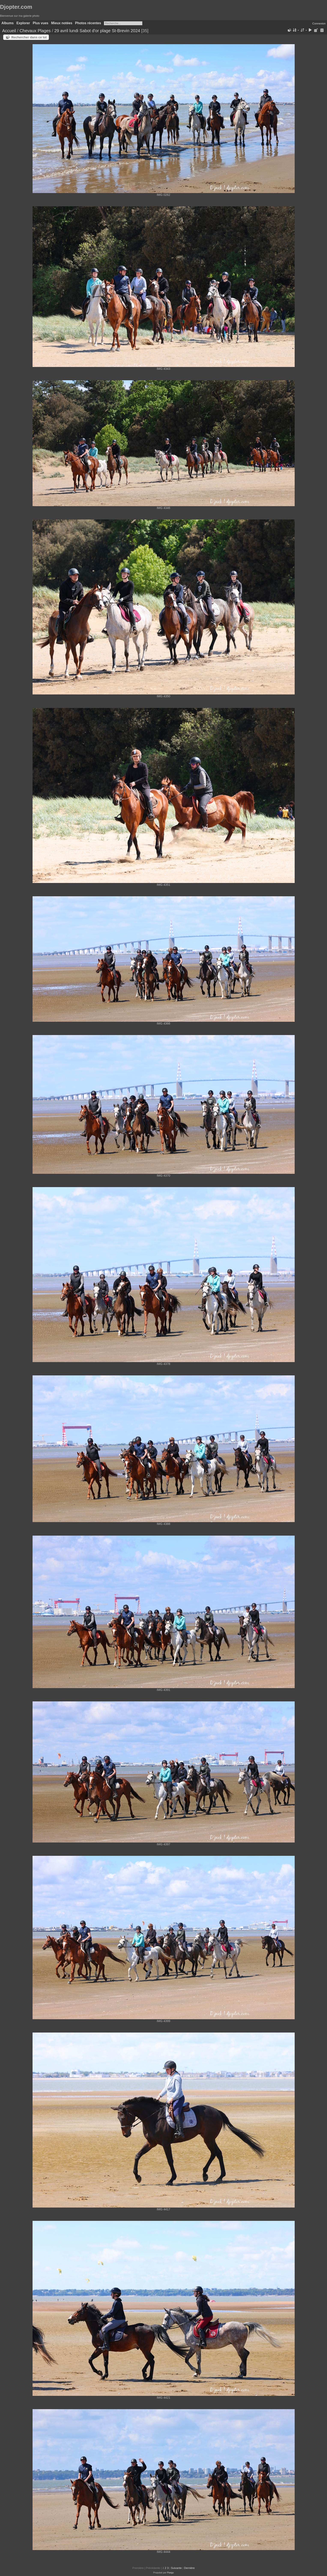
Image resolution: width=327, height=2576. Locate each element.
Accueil (9, 30)
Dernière (189, 2568)
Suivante (176, 2568)
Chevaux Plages (35, 30)
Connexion (319, 23)
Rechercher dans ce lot (29, 37)
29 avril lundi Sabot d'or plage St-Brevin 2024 (97, 30)
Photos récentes (88, 23)
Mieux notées (61, 23)
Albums (7, 23)
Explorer (23, 23)
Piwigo (170, 2572)
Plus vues (40, 23)
